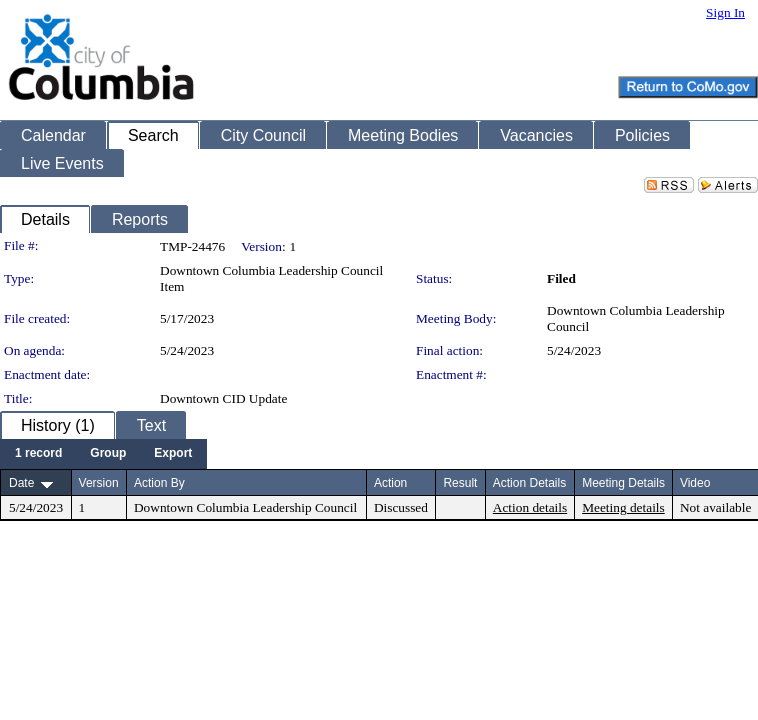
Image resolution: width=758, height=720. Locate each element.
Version (99, 483)
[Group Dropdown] (108, 454)
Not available (715, 507)
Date (21, 483)
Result (460, 483)
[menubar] (103, 454)
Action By (159, 483)
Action (390, 483)
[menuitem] (38, 454)
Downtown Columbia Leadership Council (245, 507)
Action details (530, 507)
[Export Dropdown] (173, 454)
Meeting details (623, 507)
